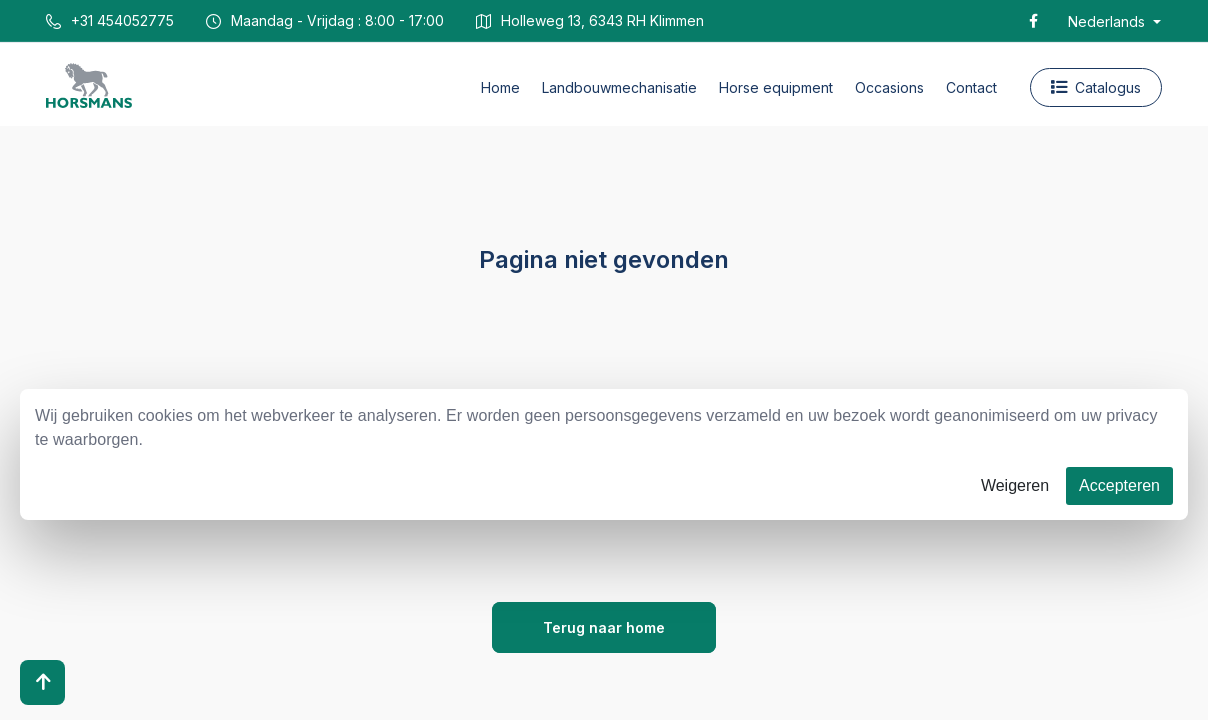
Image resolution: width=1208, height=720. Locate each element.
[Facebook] (1033, 20)
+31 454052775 (110, 20)
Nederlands (1108, 22)
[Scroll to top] (42, 682)
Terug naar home (604, 627)
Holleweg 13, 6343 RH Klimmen (590, 20)
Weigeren (1015, 485)
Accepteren (1119, 485)
